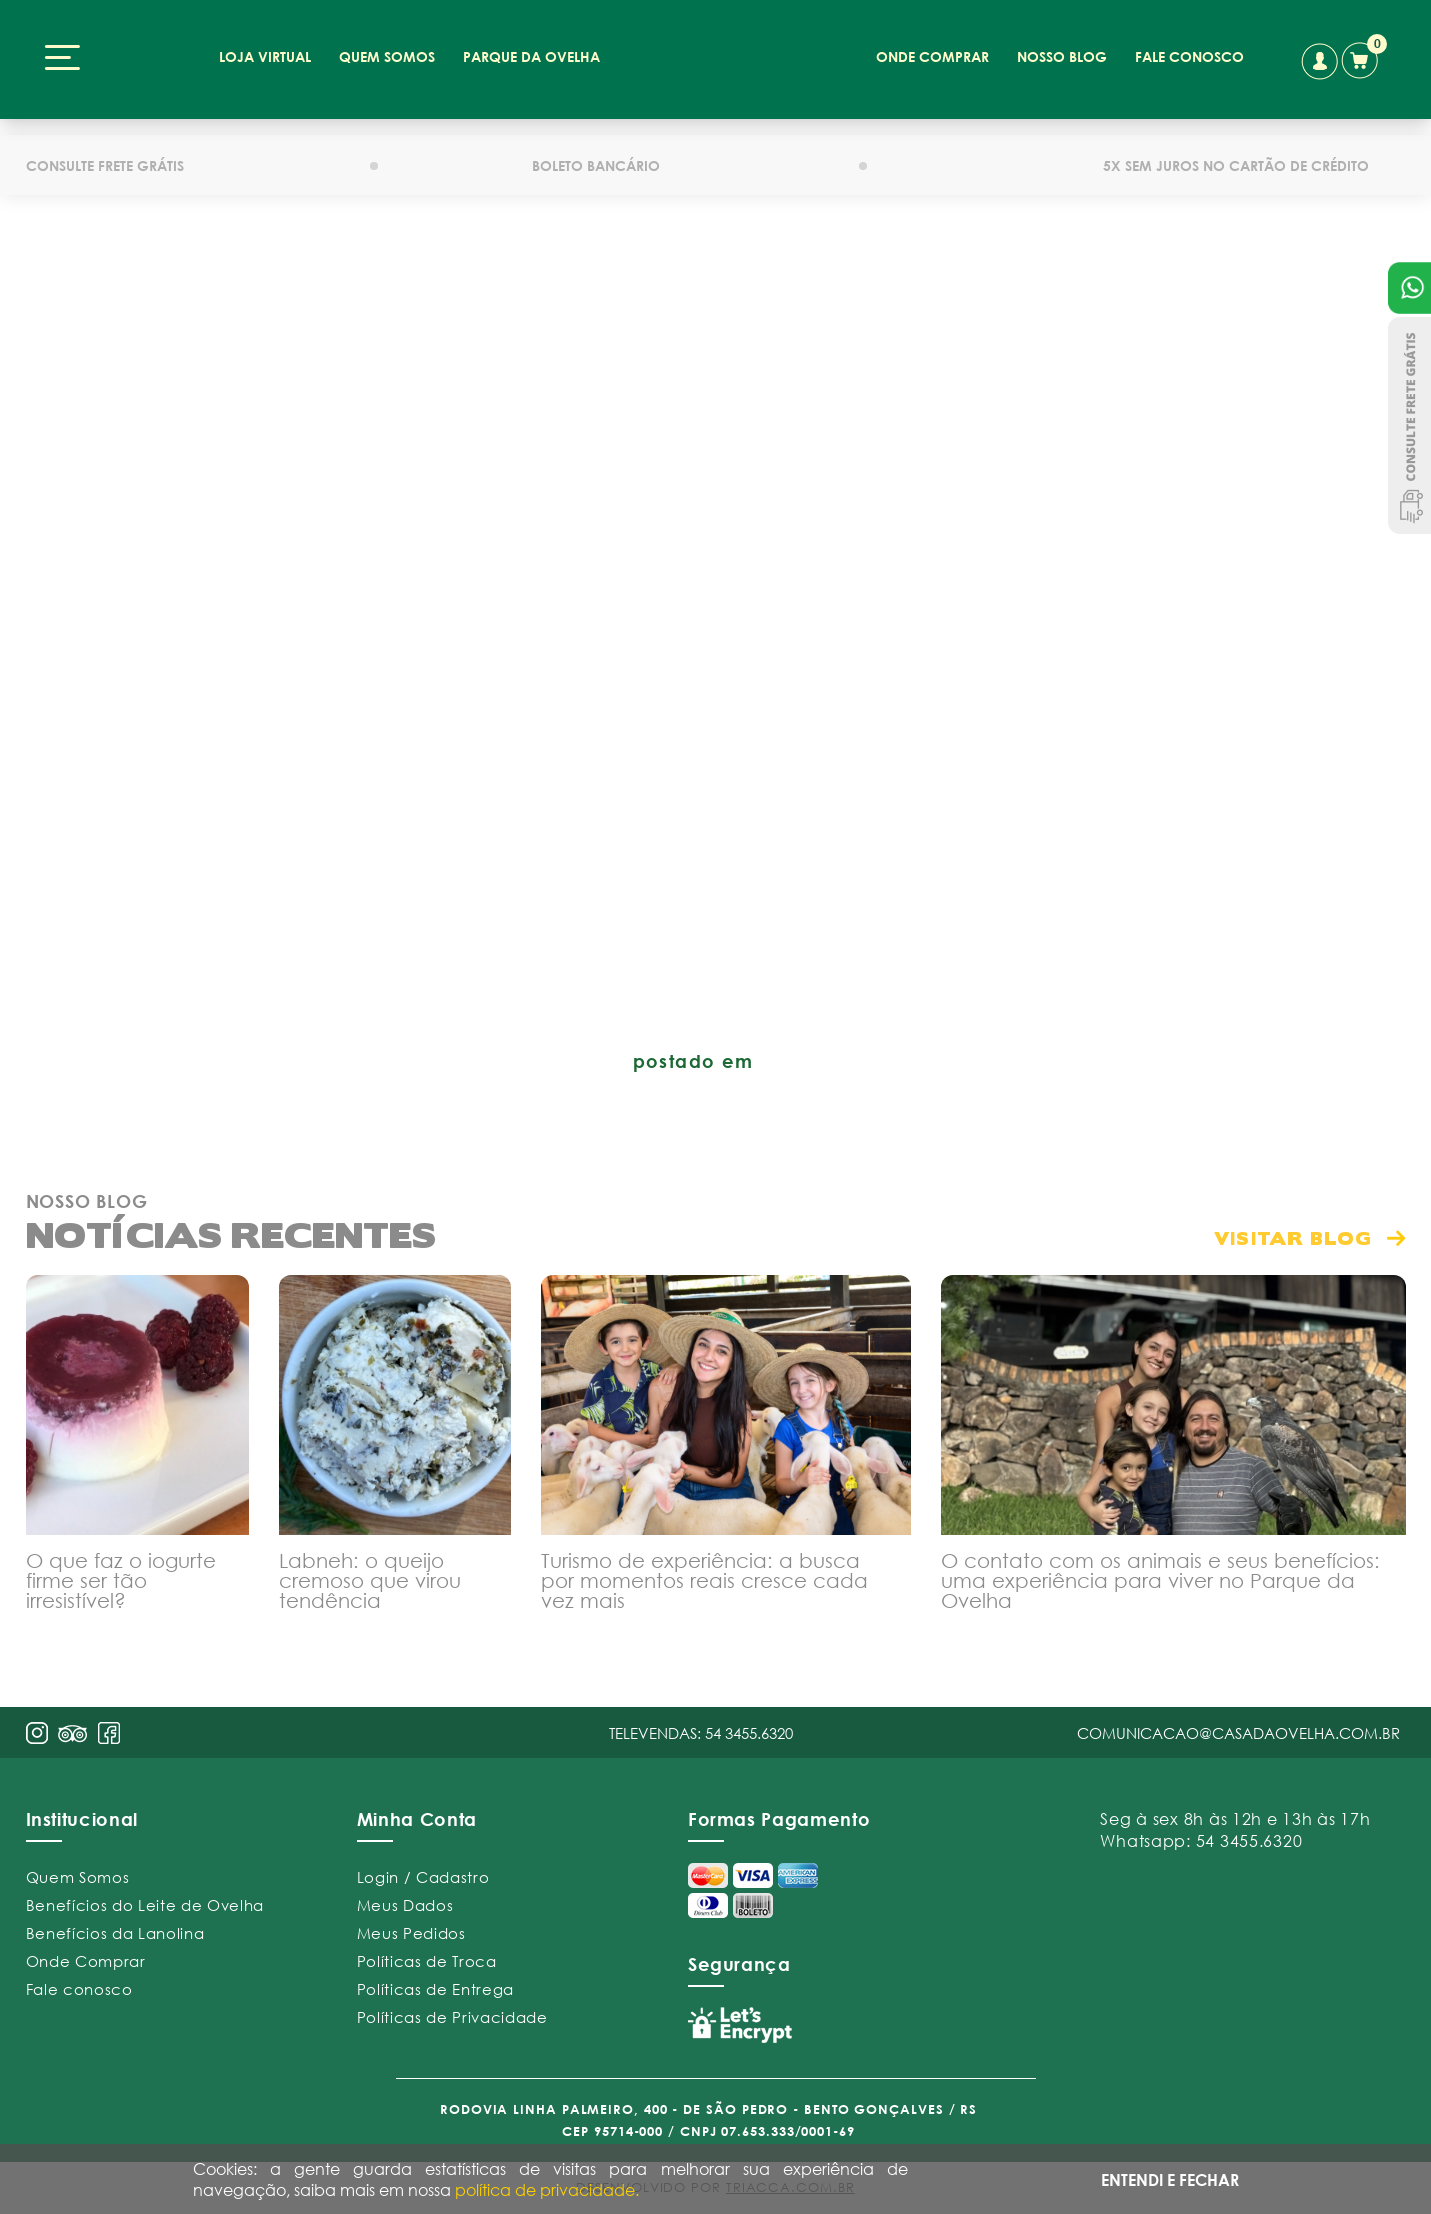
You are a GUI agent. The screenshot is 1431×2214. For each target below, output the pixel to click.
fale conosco (1185, 56)
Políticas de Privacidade (452, 2012)
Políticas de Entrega (435, 1984)
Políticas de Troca (427, 1956)
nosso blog (1060, 56)
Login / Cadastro (423, 1872)
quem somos (390, 56)
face (109, 1728)
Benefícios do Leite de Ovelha (145, 1900)
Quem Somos (78, 1872)
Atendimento (1409, 288)
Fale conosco (79, 1984)
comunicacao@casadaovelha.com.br (1238, 1728)
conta (1318, 61)
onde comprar (931, 56)
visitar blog (1293, 1232)
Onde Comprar (86, 1956)
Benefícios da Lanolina (115, 1928)
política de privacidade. (547, 2189)
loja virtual (269, 56)
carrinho (1363, 57)
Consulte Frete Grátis (1409, 425)
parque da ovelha (532, 56)
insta (37, 1728)
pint (73, 1731)
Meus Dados (405, 1900)
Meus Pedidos (411, 1928)
